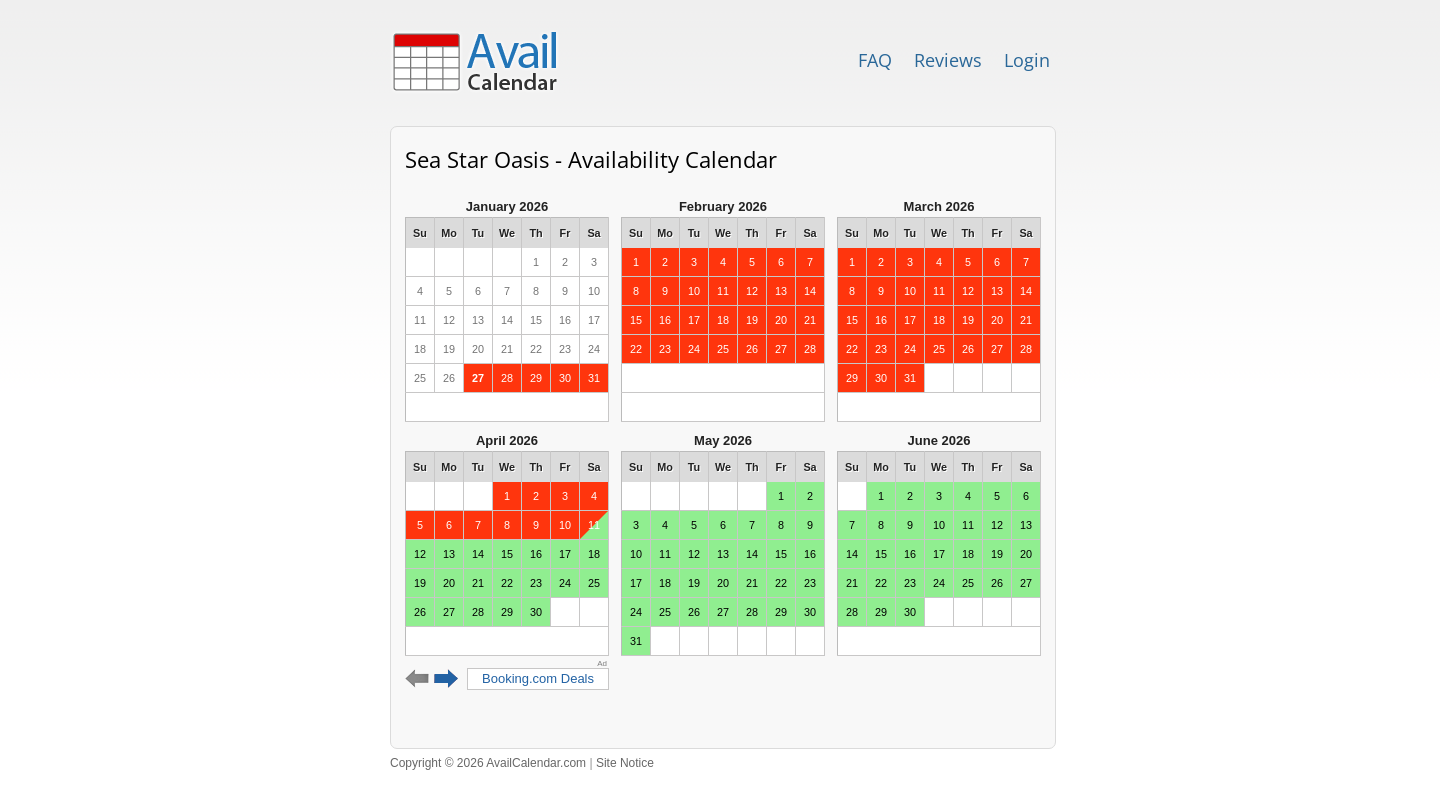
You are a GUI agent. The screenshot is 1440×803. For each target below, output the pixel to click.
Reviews (948, 60)
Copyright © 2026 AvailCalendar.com (488, 763)
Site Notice (625, 763)
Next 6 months (446, 679)
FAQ (875, 60)
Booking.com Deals (538, 678)
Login (1027, 60)
